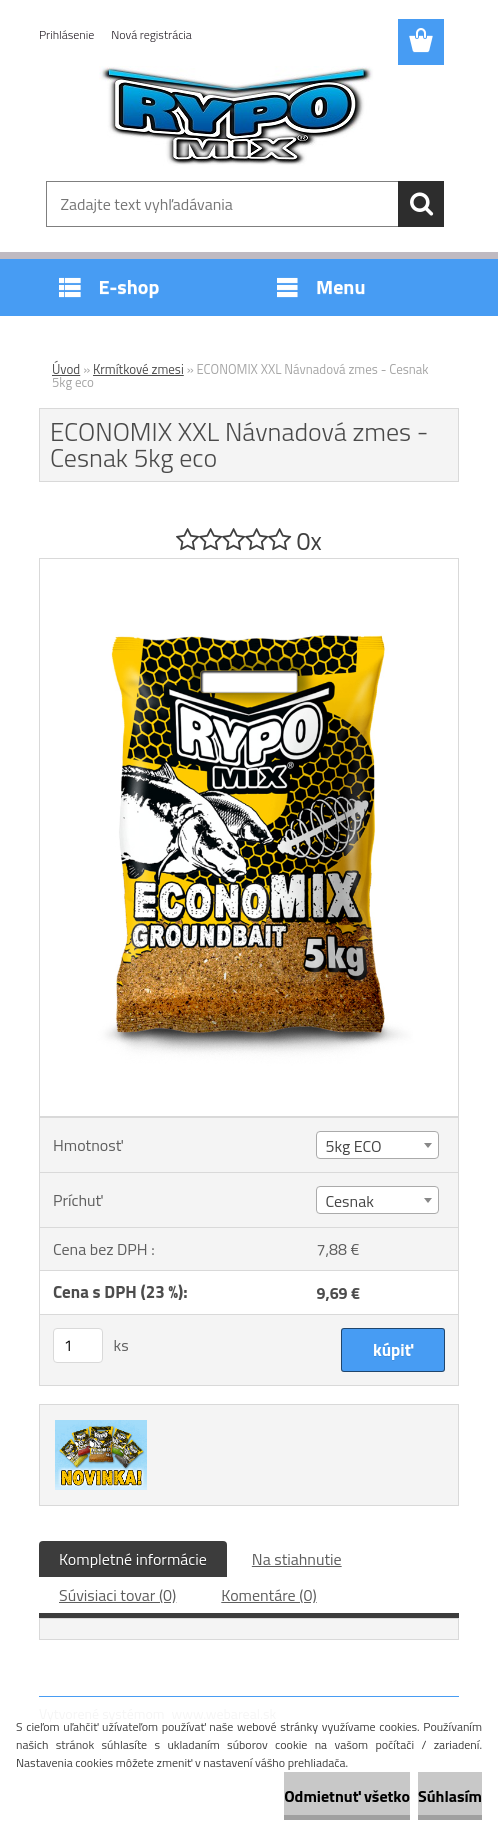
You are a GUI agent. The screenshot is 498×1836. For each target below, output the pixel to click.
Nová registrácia (151, 34)
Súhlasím (450, 1796)
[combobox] (377, 1145)
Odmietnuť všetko (347, 1796)
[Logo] (236, 116)
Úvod (66, 369)
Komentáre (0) (268, 1595)
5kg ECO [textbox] (353, 1146)
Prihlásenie (66, 34)
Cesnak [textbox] (349, 1201)
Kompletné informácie (133, 1559)
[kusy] (78, 1345)
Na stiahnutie (297, 1559)
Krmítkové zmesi (138, 369)
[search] (421, 204)
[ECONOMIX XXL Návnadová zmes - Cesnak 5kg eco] (249, 567)
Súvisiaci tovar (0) (117, 1595)
